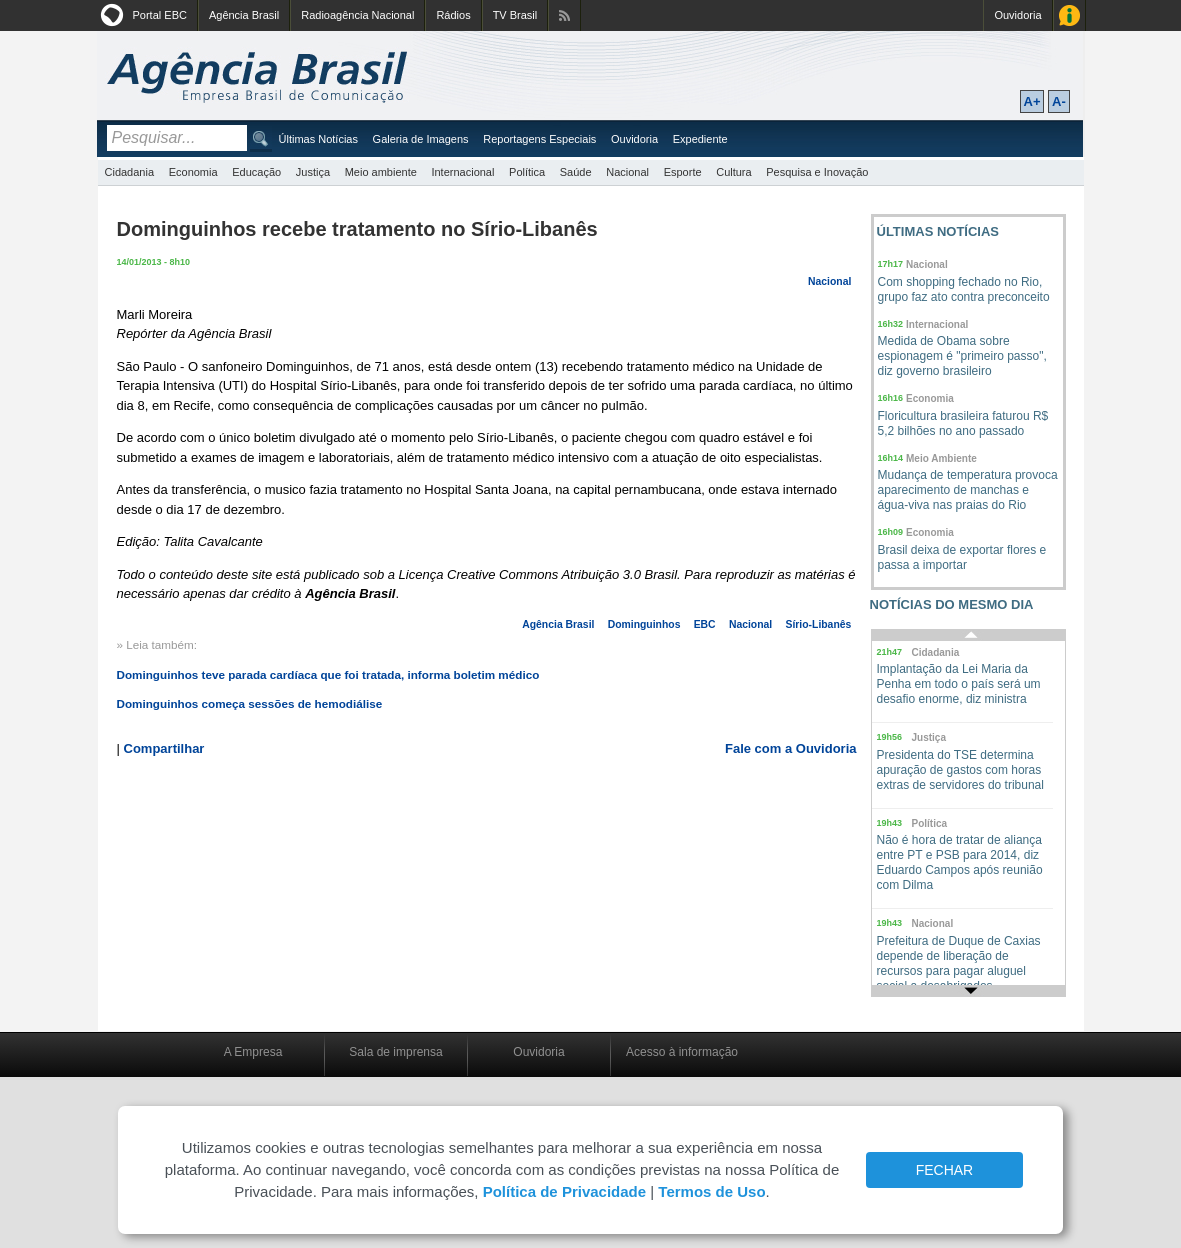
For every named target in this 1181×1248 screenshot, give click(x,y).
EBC (705, 624)
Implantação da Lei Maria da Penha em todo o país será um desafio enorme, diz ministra (959, 684)
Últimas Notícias (318, 139)
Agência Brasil (244, 15)
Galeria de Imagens (421, 139)
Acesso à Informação (1069, 15)
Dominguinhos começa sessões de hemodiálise (250, 703)
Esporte (683, 172)
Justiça (313, 172)
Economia (193, 172)
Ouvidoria (1017, 15)
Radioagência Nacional (357, 15)
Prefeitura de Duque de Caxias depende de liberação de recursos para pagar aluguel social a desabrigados (959, 963)
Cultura (733, 172)
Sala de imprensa (395, 1052)
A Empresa (253, 1052)
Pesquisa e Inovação (817, 172)
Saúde (576, 172)
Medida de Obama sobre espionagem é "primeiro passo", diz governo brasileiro (962, 356)
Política (527, 172)
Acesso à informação (682, 1052)
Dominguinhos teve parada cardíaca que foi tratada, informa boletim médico (328, 674)
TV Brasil (515, 15)
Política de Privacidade (564, 1191)
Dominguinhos (644, 624)
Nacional (627, 172)
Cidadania (130, 172)
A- (1059, 101)
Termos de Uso (711, 1191)
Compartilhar (164, 748)
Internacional (462, 172)
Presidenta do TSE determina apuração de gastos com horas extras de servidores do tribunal (960, 770)
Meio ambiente (381, 172)
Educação (256, 172)
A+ (1032, 101)
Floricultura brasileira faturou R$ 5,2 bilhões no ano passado (963, 423)
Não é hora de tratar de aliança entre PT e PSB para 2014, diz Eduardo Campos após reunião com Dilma (960, 862)
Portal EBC (160, 15)
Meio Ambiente (941, 458)
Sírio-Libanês (818, 624)
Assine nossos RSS (564, 15)
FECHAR (945, 1170)
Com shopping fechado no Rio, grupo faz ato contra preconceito (964, 289)
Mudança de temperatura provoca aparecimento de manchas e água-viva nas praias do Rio (968, 490)
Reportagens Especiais (539, 139)
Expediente (700, 139)
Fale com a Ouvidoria (791, 748)
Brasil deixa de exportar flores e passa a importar (962, 557)
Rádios (453, 15)
